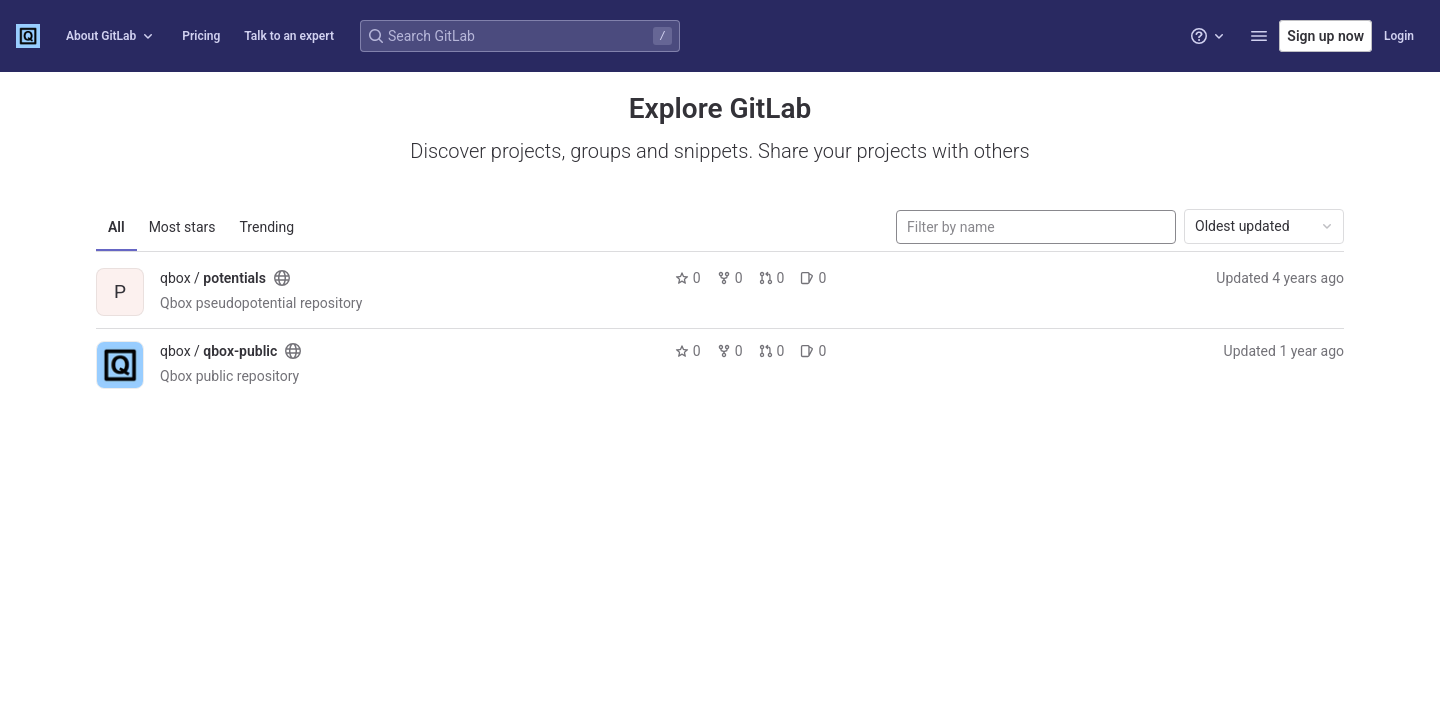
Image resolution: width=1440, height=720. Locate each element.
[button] (1259, 36)
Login (1399, 36)
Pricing (201, 36)
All (116, 227)
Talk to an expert (289, 36)
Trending (267, 227)
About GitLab (111, 36)
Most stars (182, 227)
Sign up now (1325, 36)
